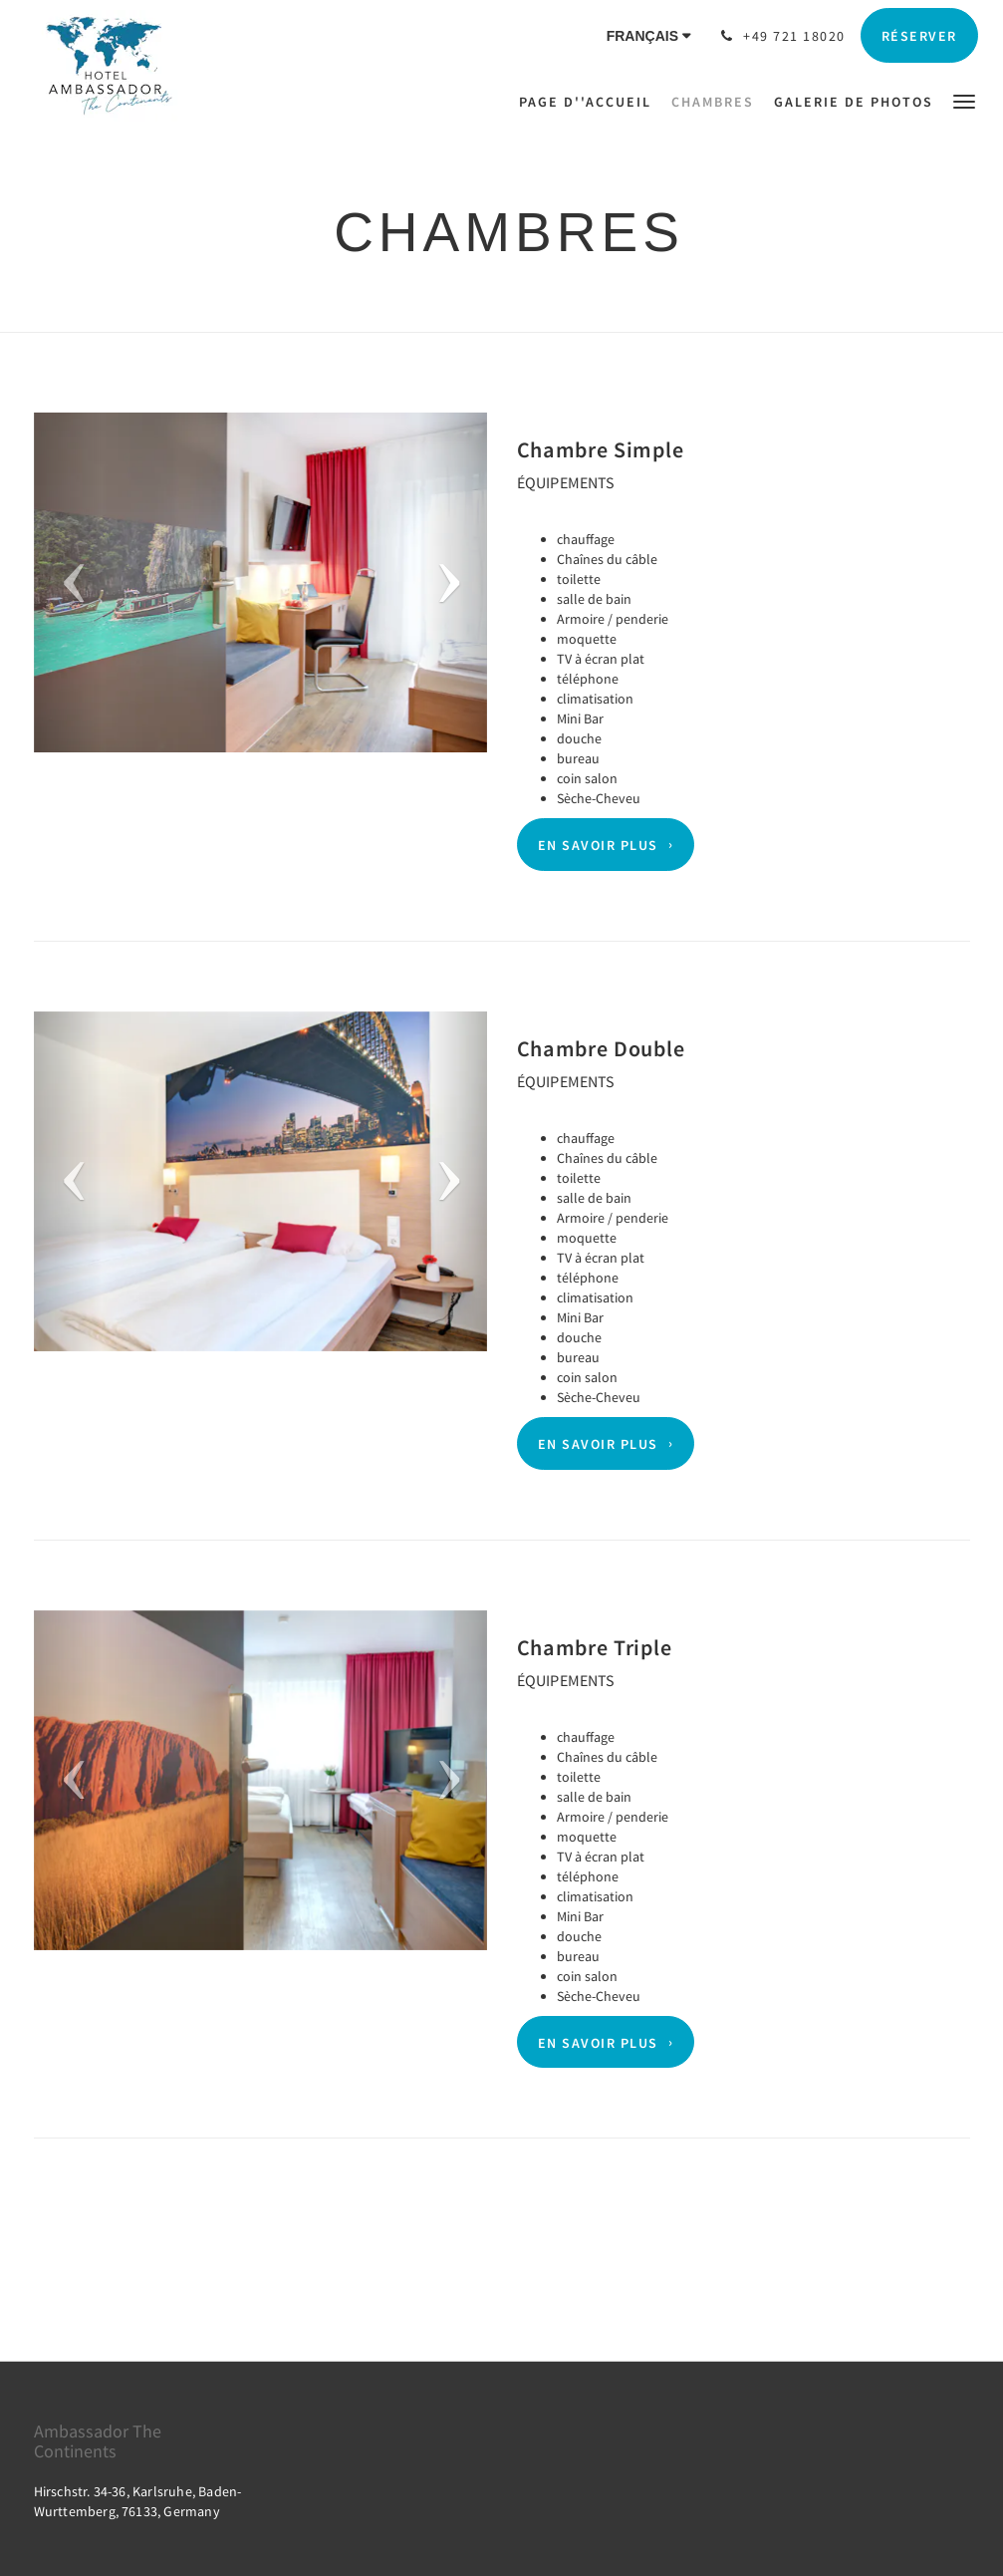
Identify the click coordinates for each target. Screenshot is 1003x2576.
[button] (964, 100)
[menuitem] (590, 102)
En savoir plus (598, 845)
